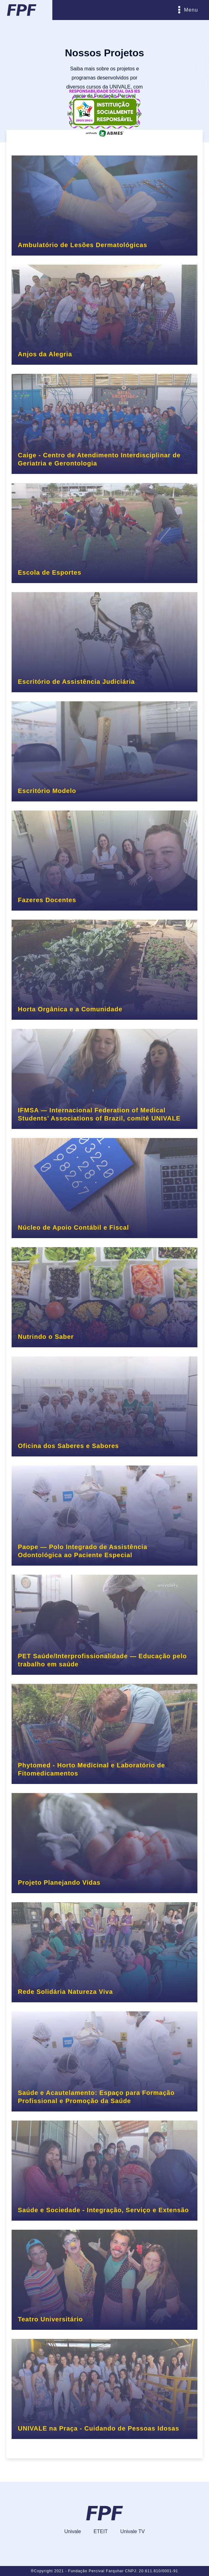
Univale (72, 2531)
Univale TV (132, 2531)
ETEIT (101, 2531)
